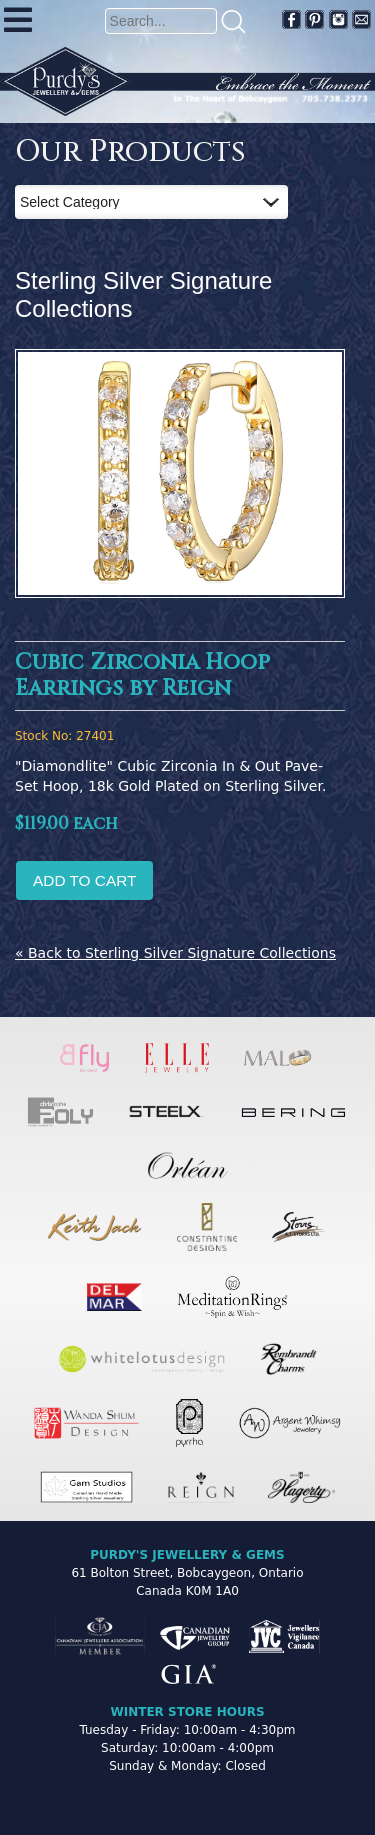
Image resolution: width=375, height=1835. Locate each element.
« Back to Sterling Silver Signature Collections (175, 953)
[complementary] (230, 1725)
